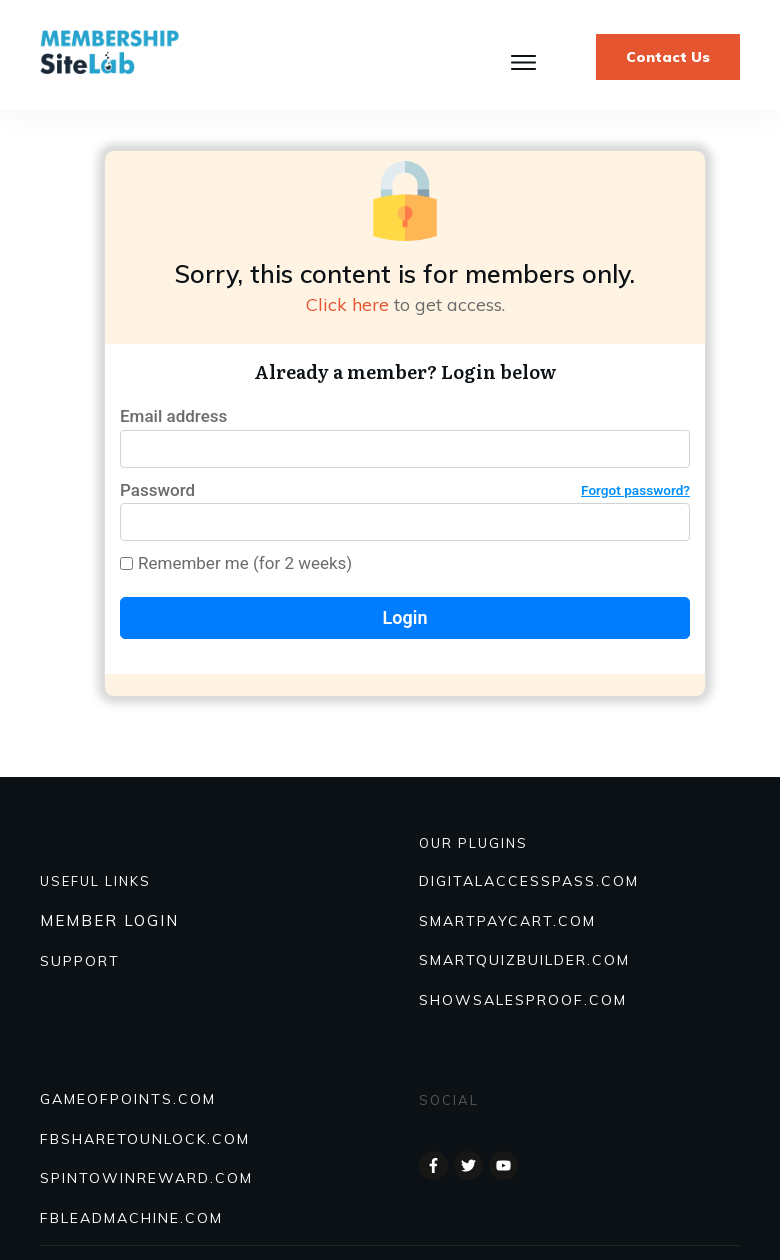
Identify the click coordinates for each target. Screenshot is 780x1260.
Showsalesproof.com (523, 1000)
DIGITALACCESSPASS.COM (529, 881)
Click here (347, 304)
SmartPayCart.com (507, 921)
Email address (173, 416)
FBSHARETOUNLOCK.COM (145, 1139)
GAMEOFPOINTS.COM (128, 1099)
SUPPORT (80, 961)
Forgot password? (635, 490)
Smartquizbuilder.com (524, 960)
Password (405, 490)
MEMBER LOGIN (109, 920)
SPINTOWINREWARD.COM (146, 1178)
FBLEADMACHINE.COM (131, 1218)
